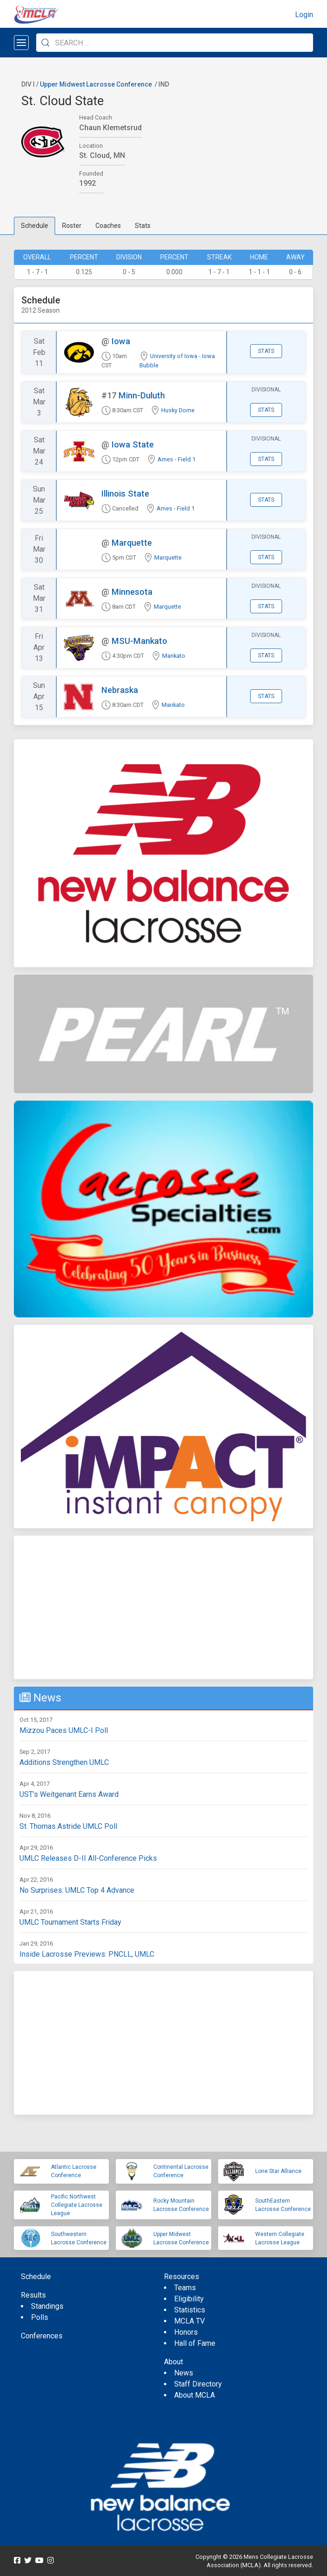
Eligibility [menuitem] (189, 2298)
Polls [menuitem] (39, 2317)
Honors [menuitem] (186, 2332)
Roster (72, 225)
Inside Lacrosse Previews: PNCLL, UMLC (86, 1954)
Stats (143, 225)
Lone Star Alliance (278, 2171)
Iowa (121, 341)
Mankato (173, 655)
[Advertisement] (163, 1607)
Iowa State (133, 444)
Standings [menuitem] (47, 2306)
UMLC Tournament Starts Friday (70, 1922)
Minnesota (132, 592)
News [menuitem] (183, 2372)
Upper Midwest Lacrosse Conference (96, 84)
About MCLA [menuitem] (194, 2395)
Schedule (34, 225)
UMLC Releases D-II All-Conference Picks (88, 1858)
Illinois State (125, 493)
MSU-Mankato (139, 641)
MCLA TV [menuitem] (189, 2321)
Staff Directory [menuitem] (198, 2384)
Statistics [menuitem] (189, 2309)
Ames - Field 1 (176, 459)
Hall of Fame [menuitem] (194, 2343)
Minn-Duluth (142, 395)
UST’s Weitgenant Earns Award (69, 1794)
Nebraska (119, 690)
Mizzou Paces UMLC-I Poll (63, 1730)
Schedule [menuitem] (36, 2276)
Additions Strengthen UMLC (64, 1762)
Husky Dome (178, 410)
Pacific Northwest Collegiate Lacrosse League (76, 2205)
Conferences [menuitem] (42, 2335)
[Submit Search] (45, 42)
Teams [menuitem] (185, 2287)
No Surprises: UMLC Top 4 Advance (76, 1890)
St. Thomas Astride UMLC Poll (68, 1826)
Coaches (108, 225)
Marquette (132, 543)
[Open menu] (21, 42)
